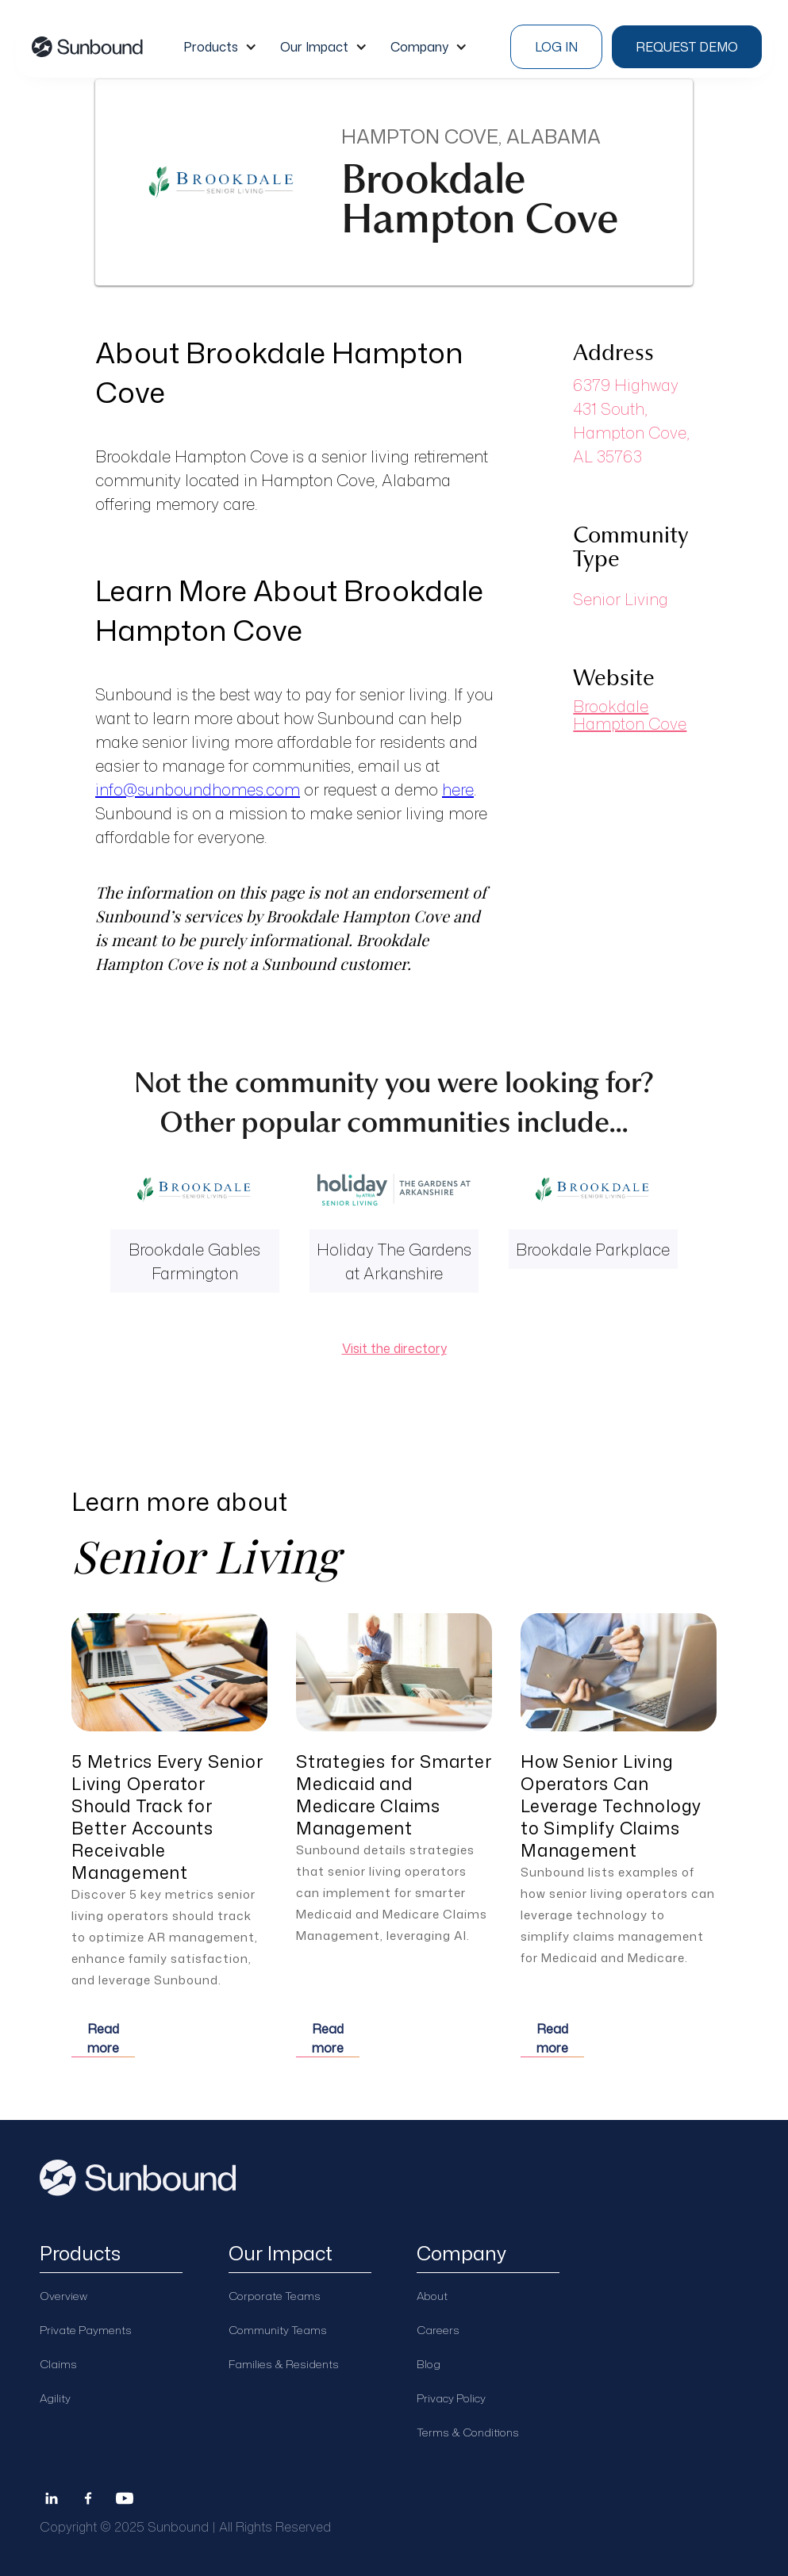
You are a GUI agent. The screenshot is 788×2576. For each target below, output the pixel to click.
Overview (63, 2295)
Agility (55, 2397)
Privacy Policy (451, 2397)
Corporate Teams (275, 2295)
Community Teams (278, 2329)
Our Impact (314, 47)
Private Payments (86, 2329)
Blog (428, 2363)
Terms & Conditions (468, 2432)
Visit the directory (394, 1348)
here (458, 789)
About (432, 2295)
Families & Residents (284, 2363)
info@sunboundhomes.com (197, 789)
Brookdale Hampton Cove (629, 714)
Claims (58, 2363)
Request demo (687, 47)
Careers (438, 2329)
